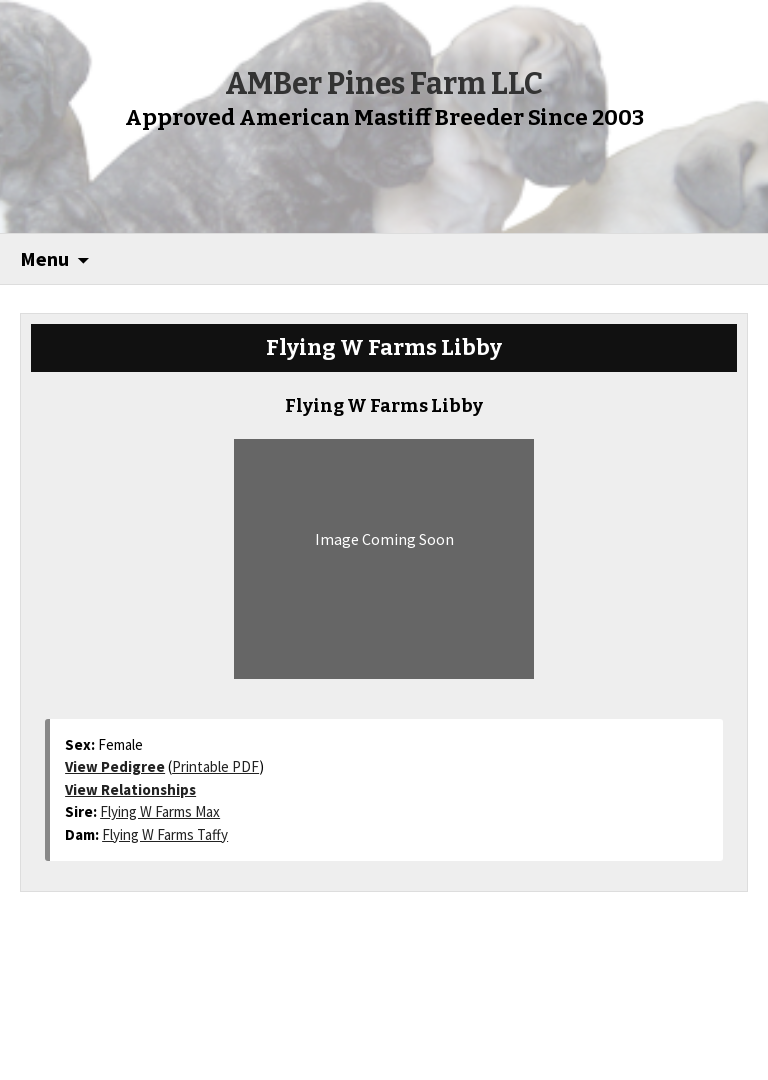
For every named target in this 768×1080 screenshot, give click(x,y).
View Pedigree (115, 766)
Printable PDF (215, 766)
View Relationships (130, 789)
